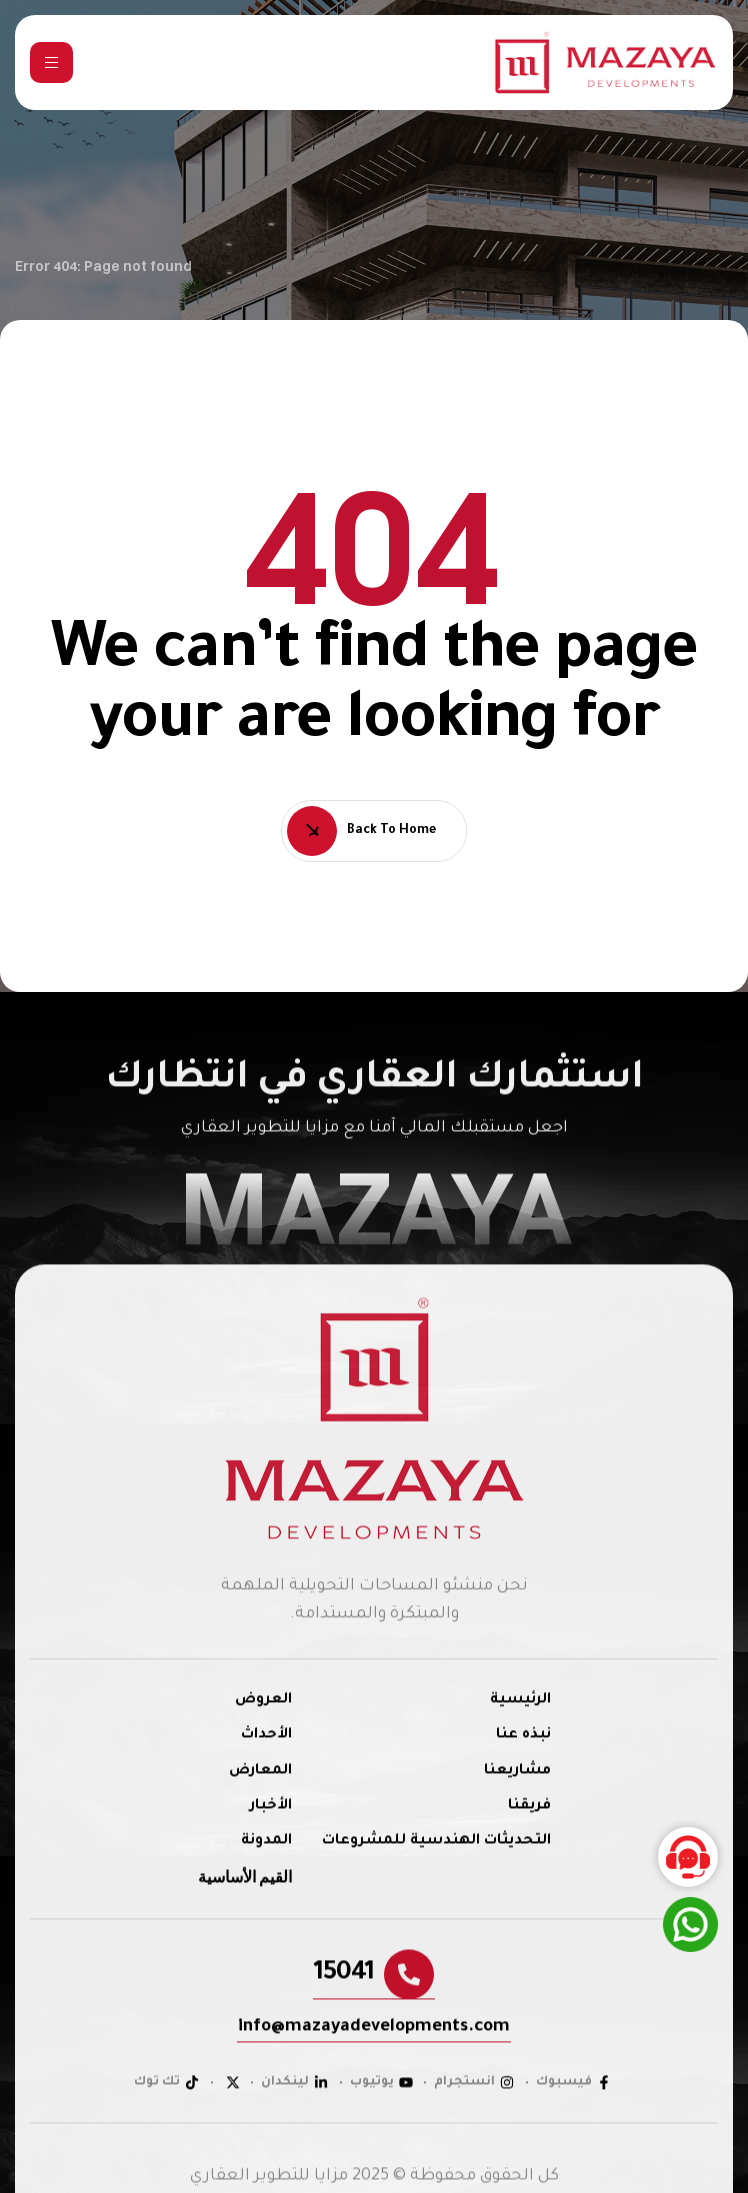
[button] (374, 2003)
